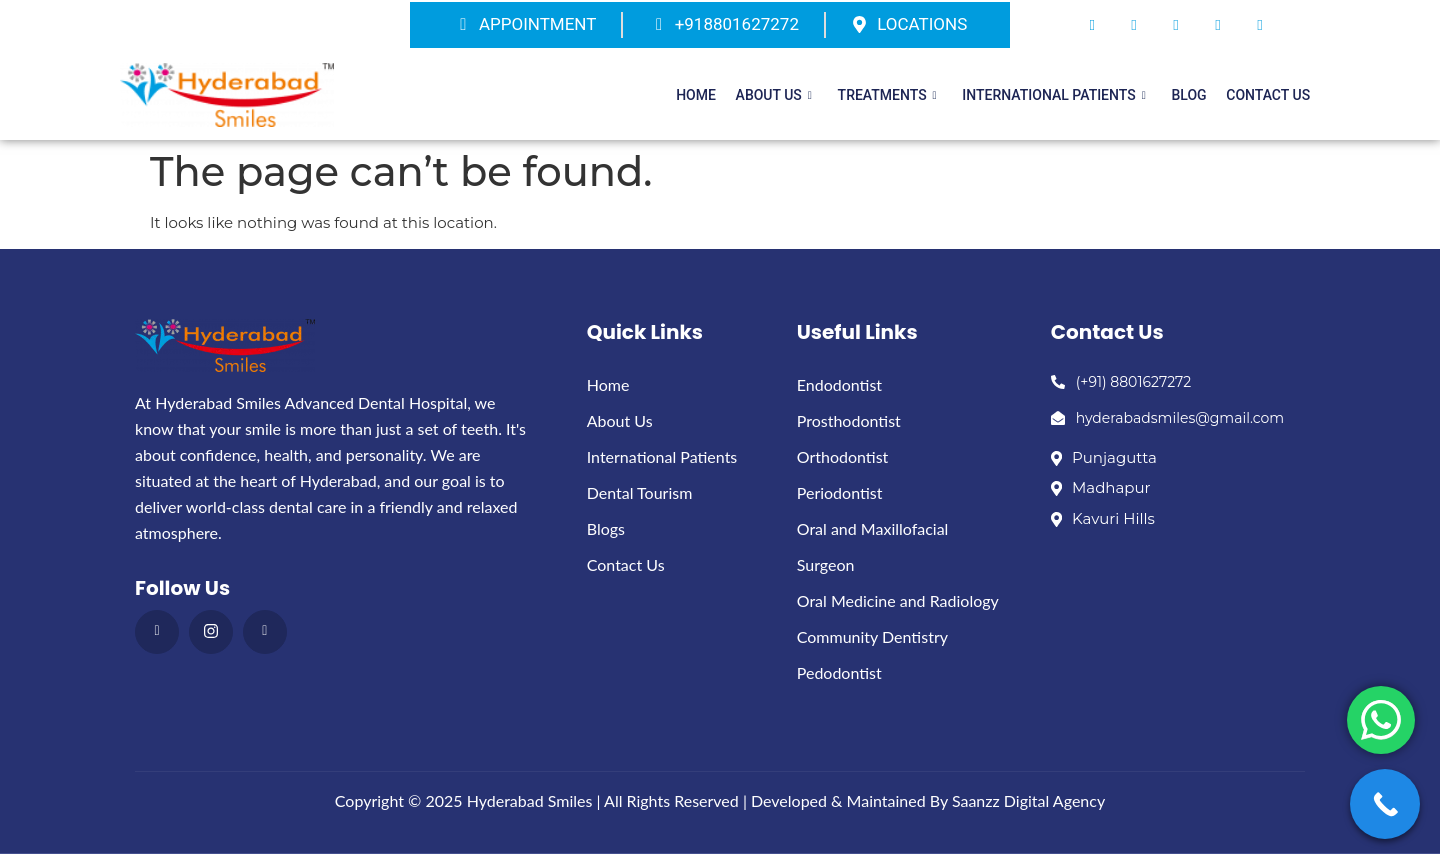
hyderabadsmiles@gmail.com (1167, 418)
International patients (1063, 95)
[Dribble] (1218, 25)
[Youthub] (265, 632)
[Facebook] (1092, 25)
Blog (1194, 95)
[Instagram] (1260, 25)
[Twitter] (1134, 25)
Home (717, 95)
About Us (790, 95)
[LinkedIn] (1176, 25)
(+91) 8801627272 (1121, 382)
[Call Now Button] (1385, 804)
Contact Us (1270, 95)
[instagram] (211, 632)
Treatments (900, 95)
